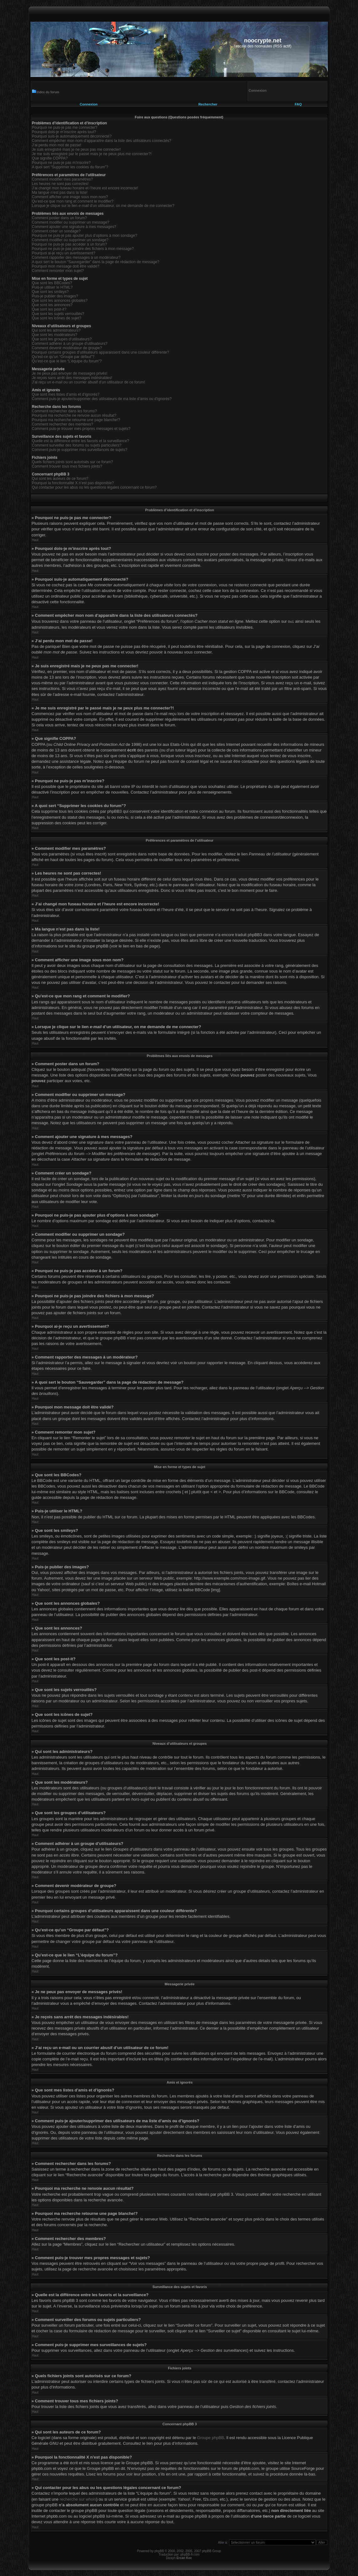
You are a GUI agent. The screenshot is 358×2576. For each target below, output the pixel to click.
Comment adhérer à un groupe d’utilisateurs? (70, 343)
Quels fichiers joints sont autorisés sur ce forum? (72, 462)
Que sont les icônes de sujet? (56, 318)
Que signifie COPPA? (50, 158)
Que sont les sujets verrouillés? (58, 314)
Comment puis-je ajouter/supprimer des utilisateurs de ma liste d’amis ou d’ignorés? (102, 399)
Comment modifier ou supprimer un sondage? (70, 240)
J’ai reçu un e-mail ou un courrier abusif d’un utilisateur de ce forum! (88, 382)
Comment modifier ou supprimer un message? (71, 222)
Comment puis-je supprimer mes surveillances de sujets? (79, 449)
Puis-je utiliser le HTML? (52, 287)
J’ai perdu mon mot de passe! (56, 145)
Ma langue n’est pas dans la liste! (60, 192)
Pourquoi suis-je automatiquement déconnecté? (72, 136)
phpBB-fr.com (190, 2554)
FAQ (298, 104)
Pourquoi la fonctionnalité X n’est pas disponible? (73, 483)
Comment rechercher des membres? (62, 424)
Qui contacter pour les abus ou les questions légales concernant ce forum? (94, 487)
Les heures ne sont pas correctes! (60, 184)
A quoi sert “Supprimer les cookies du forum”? (70, 167)
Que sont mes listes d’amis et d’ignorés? (65, 394)
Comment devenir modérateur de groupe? (67, 348)
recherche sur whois (78, 2499)
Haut (35, 540)
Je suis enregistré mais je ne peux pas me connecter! (76, 149)
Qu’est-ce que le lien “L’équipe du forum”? (67, 361)
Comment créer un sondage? (56, 231)
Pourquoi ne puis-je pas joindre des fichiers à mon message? (83, 249)
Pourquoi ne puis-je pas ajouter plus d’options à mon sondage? (84, 235)
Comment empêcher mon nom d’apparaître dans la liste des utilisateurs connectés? (101, 140)
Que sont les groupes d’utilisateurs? (62, 339)
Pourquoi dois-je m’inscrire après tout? (64, 132)
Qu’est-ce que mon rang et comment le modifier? (73, 201)
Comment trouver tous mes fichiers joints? (67, 466)
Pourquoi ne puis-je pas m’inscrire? (61, 162)
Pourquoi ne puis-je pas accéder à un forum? (69, 244)
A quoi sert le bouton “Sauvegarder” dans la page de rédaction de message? (95, 262)
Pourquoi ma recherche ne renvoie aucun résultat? (74, 415)
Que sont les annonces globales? (60, 300)
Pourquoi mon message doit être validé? (65, 266)
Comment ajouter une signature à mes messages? (74, 227)
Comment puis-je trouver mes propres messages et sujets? (81, 428)
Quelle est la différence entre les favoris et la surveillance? (80, 441)
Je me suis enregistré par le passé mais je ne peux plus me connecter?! (92, 154)
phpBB (159, 2550)
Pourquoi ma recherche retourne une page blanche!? (76, 420)
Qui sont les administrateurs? (56, 330)
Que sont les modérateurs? (54, 335)
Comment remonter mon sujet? (58, 270)
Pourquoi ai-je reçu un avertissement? (63, 253)
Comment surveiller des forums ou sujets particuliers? (76, 445)
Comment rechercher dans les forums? (64, 411)
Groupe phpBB (210, 2437)
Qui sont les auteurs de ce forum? (60, 478)
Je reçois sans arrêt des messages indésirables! (72, 378)
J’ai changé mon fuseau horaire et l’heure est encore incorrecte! (85, 188)
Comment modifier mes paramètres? (62, 179)
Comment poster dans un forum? (59, 218)
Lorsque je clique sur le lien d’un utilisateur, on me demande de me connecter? (103, 205)
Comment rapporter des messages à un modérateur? (76, 257)
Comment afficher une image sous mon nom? (70, 197)
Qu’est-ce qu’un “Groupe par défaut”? (63, 357)
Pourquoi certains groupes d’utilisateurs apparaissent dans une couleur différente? (100, 352)
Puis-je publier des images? (55, 296)
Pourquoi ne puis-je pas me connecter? (65, 127)
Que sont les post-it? (49, 309)
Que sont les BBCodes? (52, 283)
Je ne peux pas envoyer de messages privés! (70, 373)
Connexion (89, 104)
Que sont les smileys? (50, 292)
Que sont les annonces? (52, 305)
